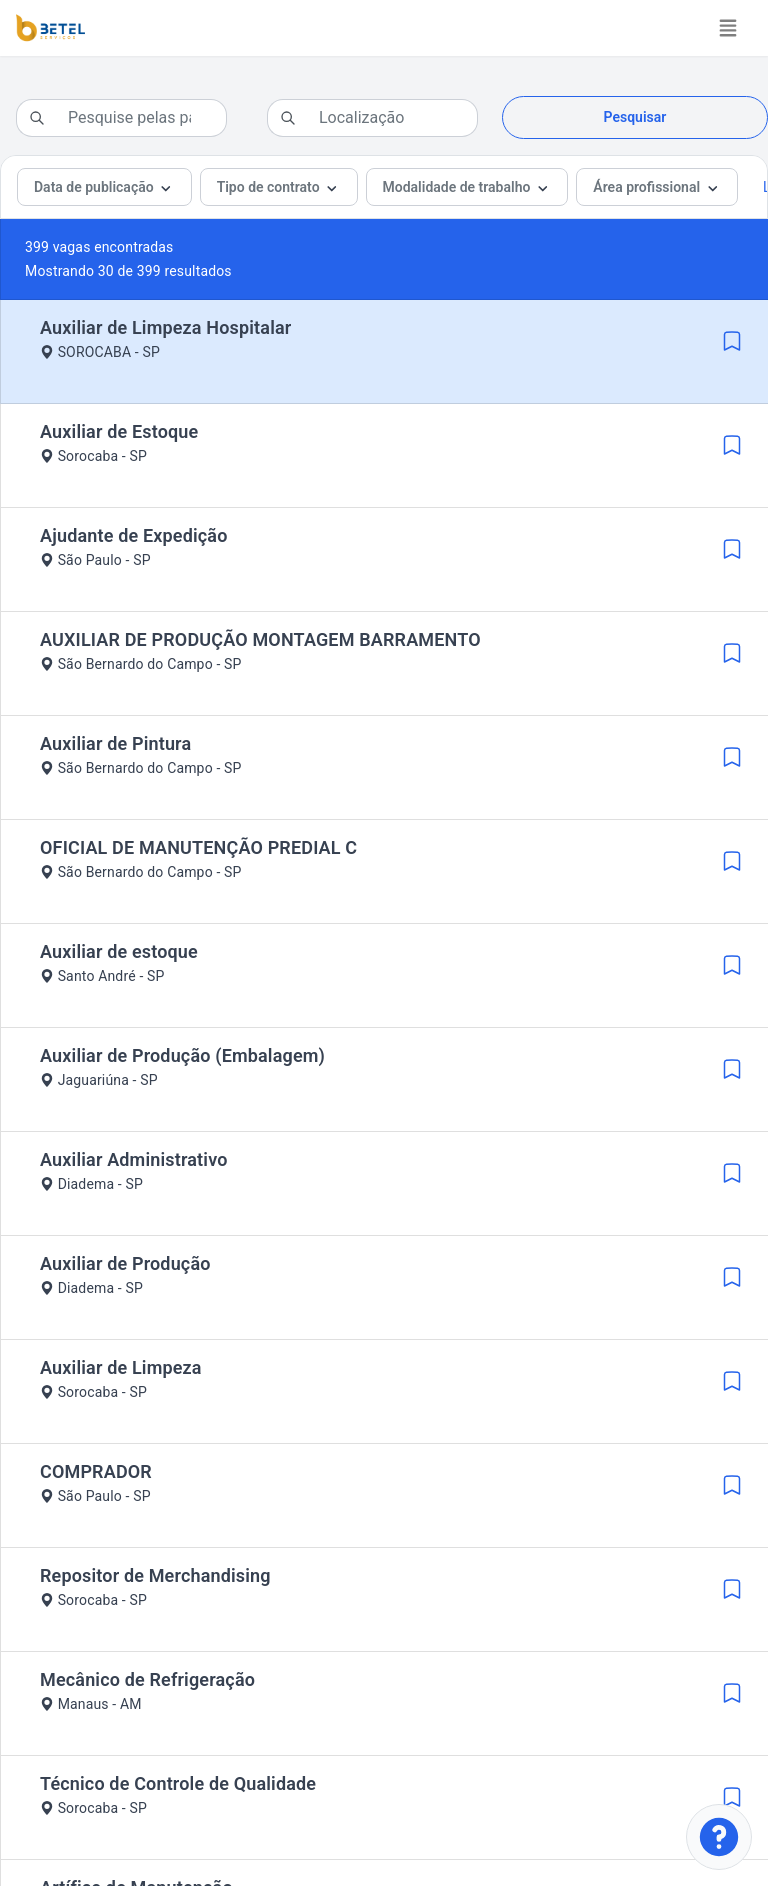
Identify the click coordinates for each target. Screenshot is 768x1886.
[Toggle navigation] (728, 28)
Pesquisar (635, 117)
